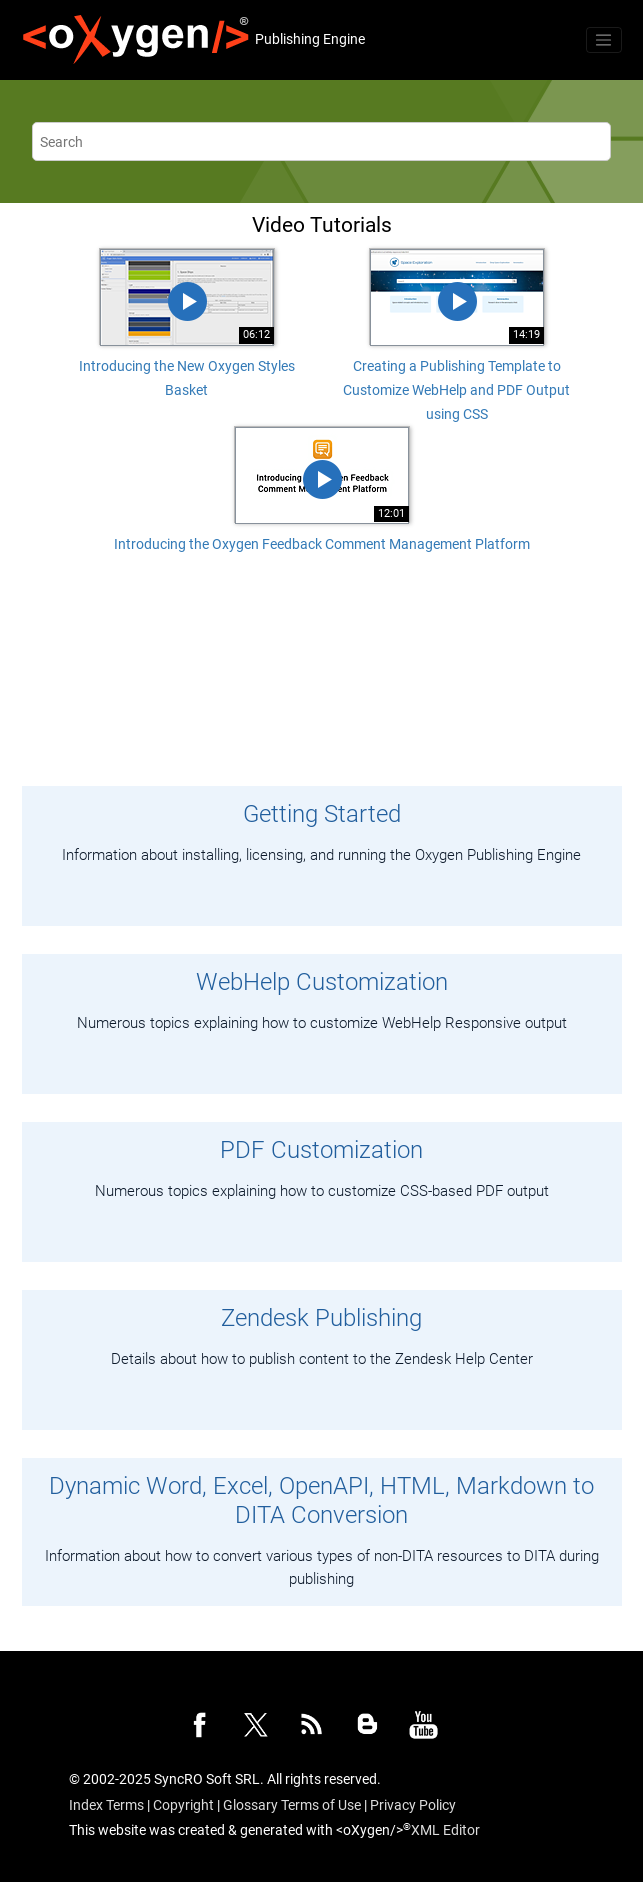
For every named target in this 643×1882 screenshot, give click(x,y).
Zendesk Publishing (321, 1318)
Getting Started (322, 814)
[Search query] (321, 141)
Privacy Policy (413, 1805)
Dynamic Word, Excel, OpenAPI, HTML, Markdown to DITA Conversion (321, 1500)
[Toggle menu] (604, 40)
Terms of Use (321, 1805)
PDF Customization (321, 1150)
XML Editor (445, 1830)
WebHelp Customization (322, 982)
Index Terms (106, 1805)
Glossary (250, 1805)
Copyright (183, 1805)
